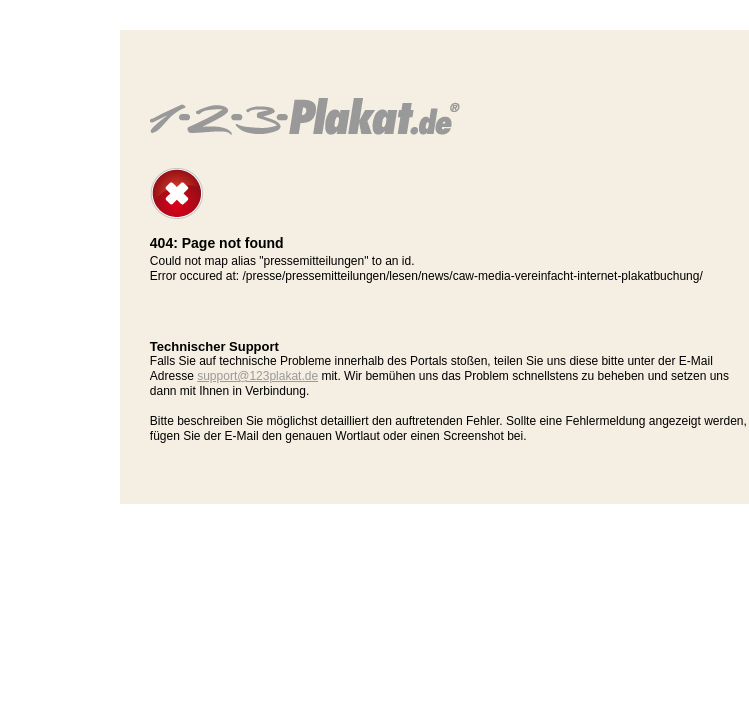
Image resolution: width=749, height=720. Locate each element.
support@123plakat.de (257, 376)
